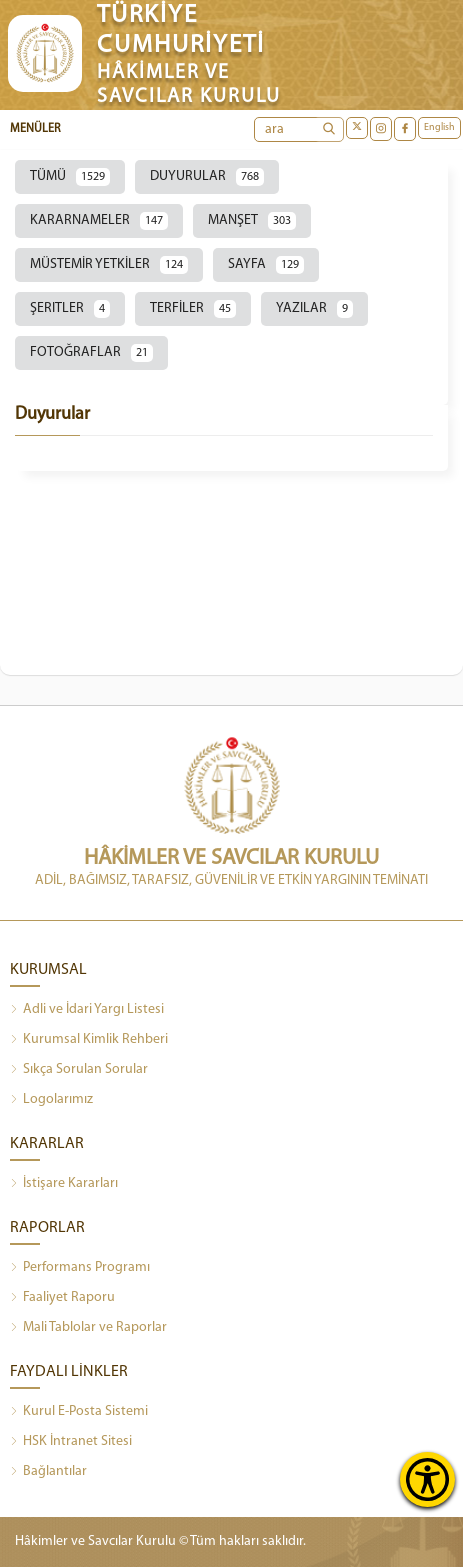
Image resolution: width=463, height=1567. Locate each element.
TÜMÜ (70, 177)
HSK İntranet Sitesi (71, 1442)
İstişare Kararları (64, 1184)
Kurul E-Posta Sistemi (79, 1412)
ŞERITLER (70, 309)
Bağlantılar (48, 1472)
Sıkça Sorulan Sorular (79, 1070)
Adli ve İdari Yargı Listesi (87, 1010)
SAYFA (266, 265)
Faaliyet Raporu (62, 1298)
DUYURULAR (207, 177)
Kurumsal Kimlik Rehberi (89, 1040)
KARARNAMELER (99, 221)
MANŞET (252, 221)
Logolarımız (51, 1100)
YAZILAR (314, 309)
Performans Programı (80, 1268)
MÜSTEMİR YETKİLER (109, 265)
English (439, 127)
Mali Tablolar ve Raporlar (88, 1328)
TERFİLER (193, 309)
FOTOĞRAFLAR (91, 353)
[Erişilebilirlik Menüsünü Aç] (427, 1479)
